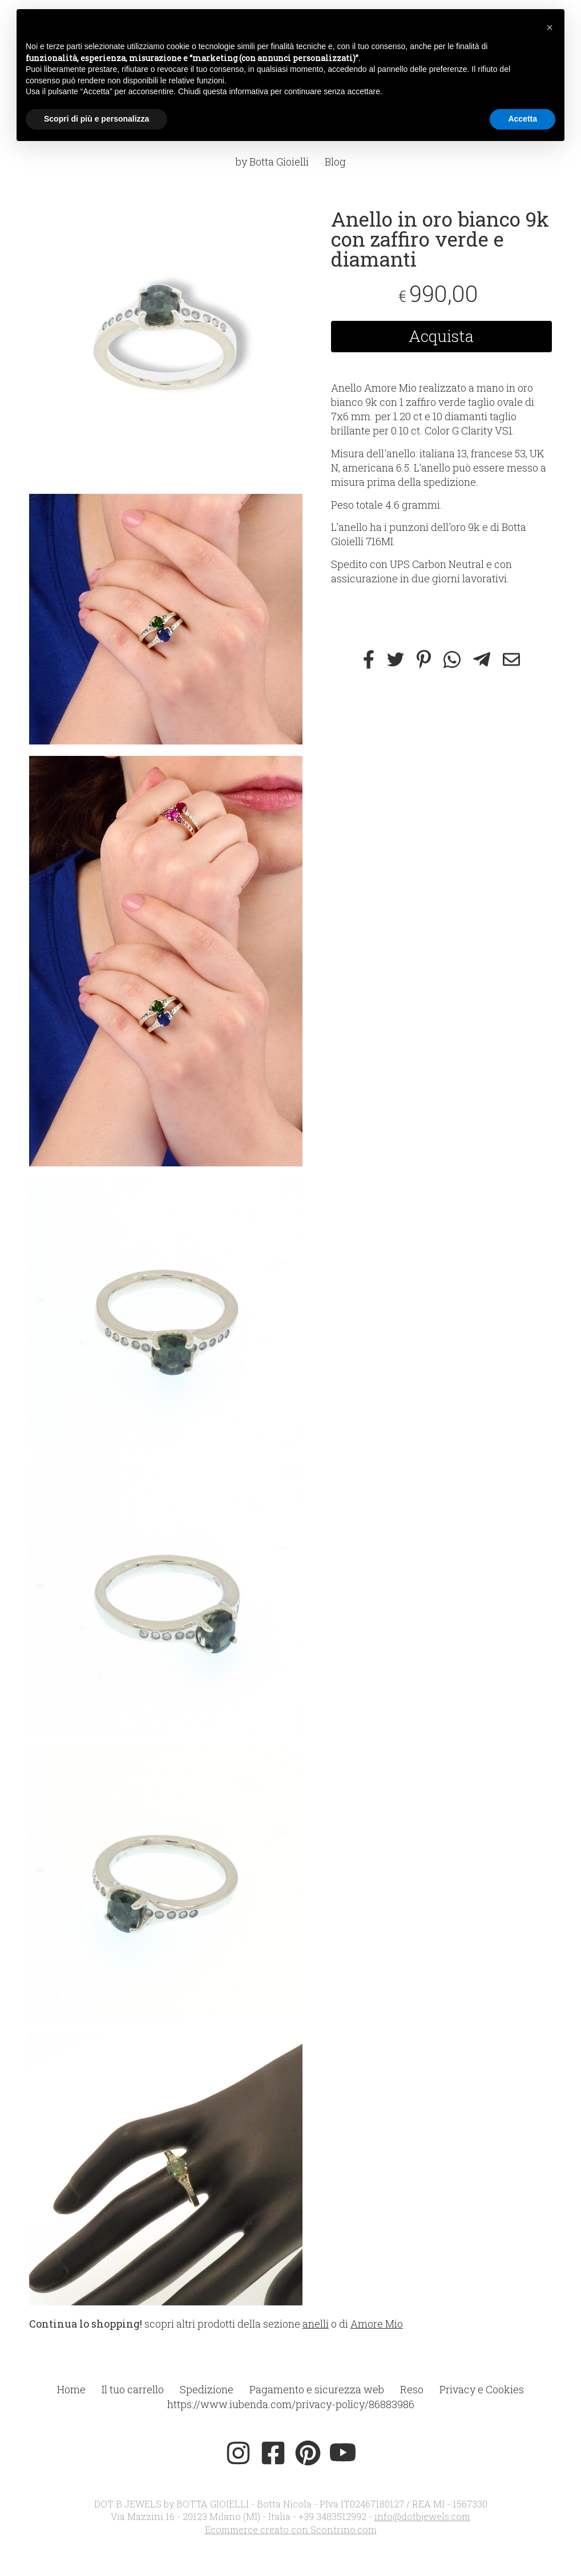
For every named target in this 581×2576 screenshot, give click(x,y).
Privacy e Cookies (481, 2389)
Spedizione (206, 2389)
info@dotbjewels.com (422, 2516)
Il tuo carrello (133, 2389)
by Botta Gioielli (272, 161)
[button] (549, 27)
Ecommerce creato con (291, 2529)
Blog (335, 161)
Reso (411, 2389)
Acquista (441, 336)
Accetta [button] (522, 118)
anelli (315, 2324)
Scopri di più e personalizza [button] (96, 118)
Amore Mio (376, 2324)
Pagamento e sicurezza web (316, 2389)
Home (71, 2389)
